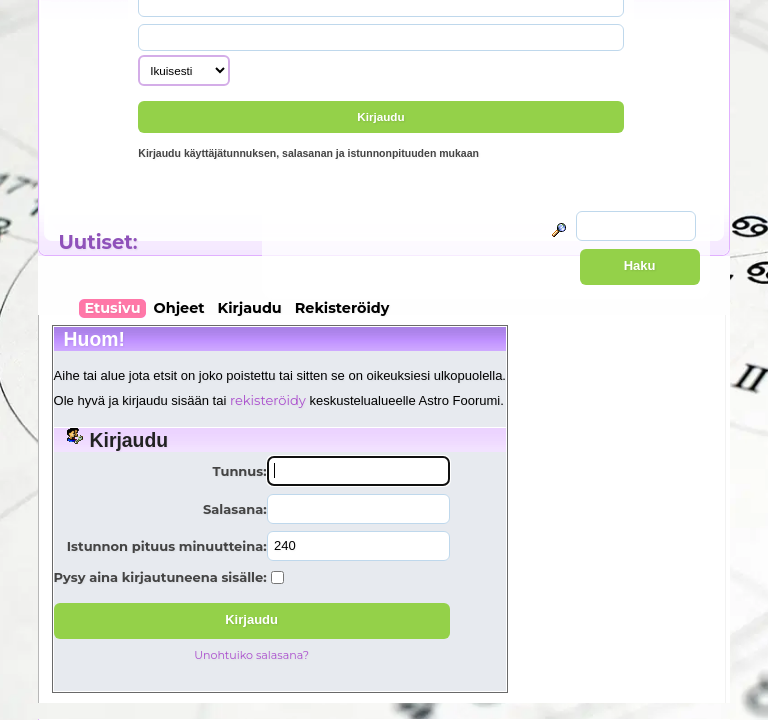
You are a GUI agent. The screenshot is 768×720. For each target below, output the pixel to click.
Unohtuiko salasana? (251, 655)
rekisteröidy (268, 400)
